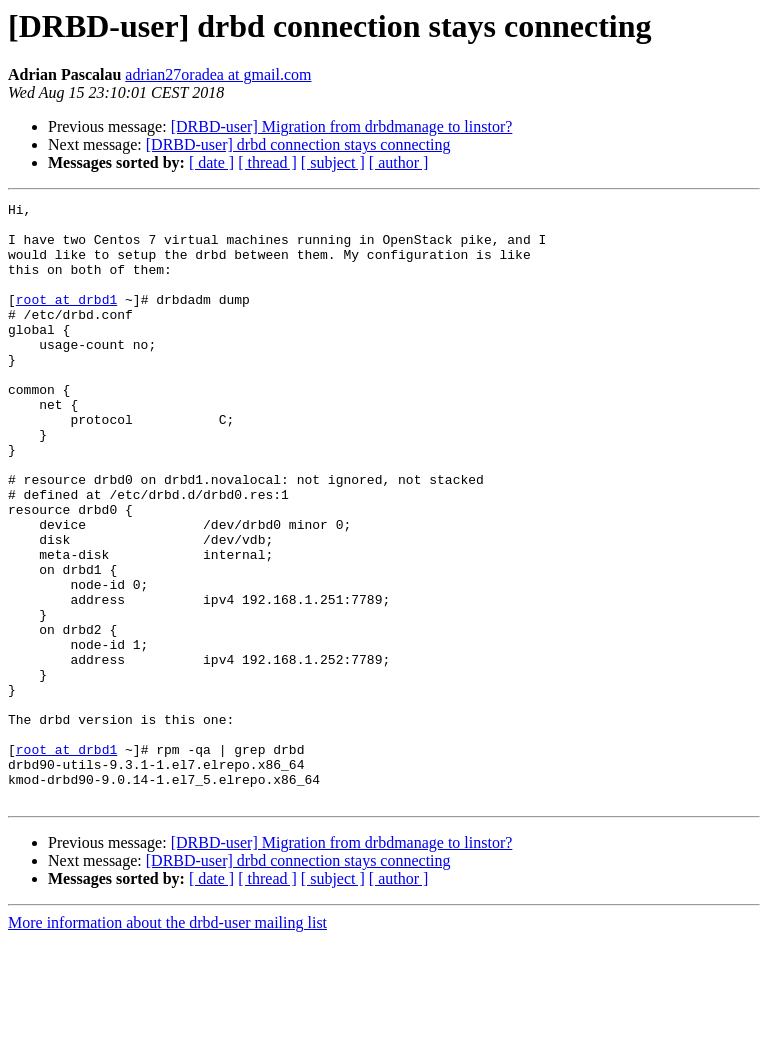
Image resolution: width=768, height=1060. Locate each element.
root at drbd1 (66, 320)
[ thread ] (267, 162)
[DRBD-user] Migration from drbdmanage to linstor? (342, 126)
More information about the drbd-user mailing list (167, 1042)
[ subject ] (333, 162)
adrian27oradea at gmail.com (218, 74)
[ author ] (399, 162)
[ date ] (211, 162)
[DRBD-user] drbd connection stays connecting (298, 144)
